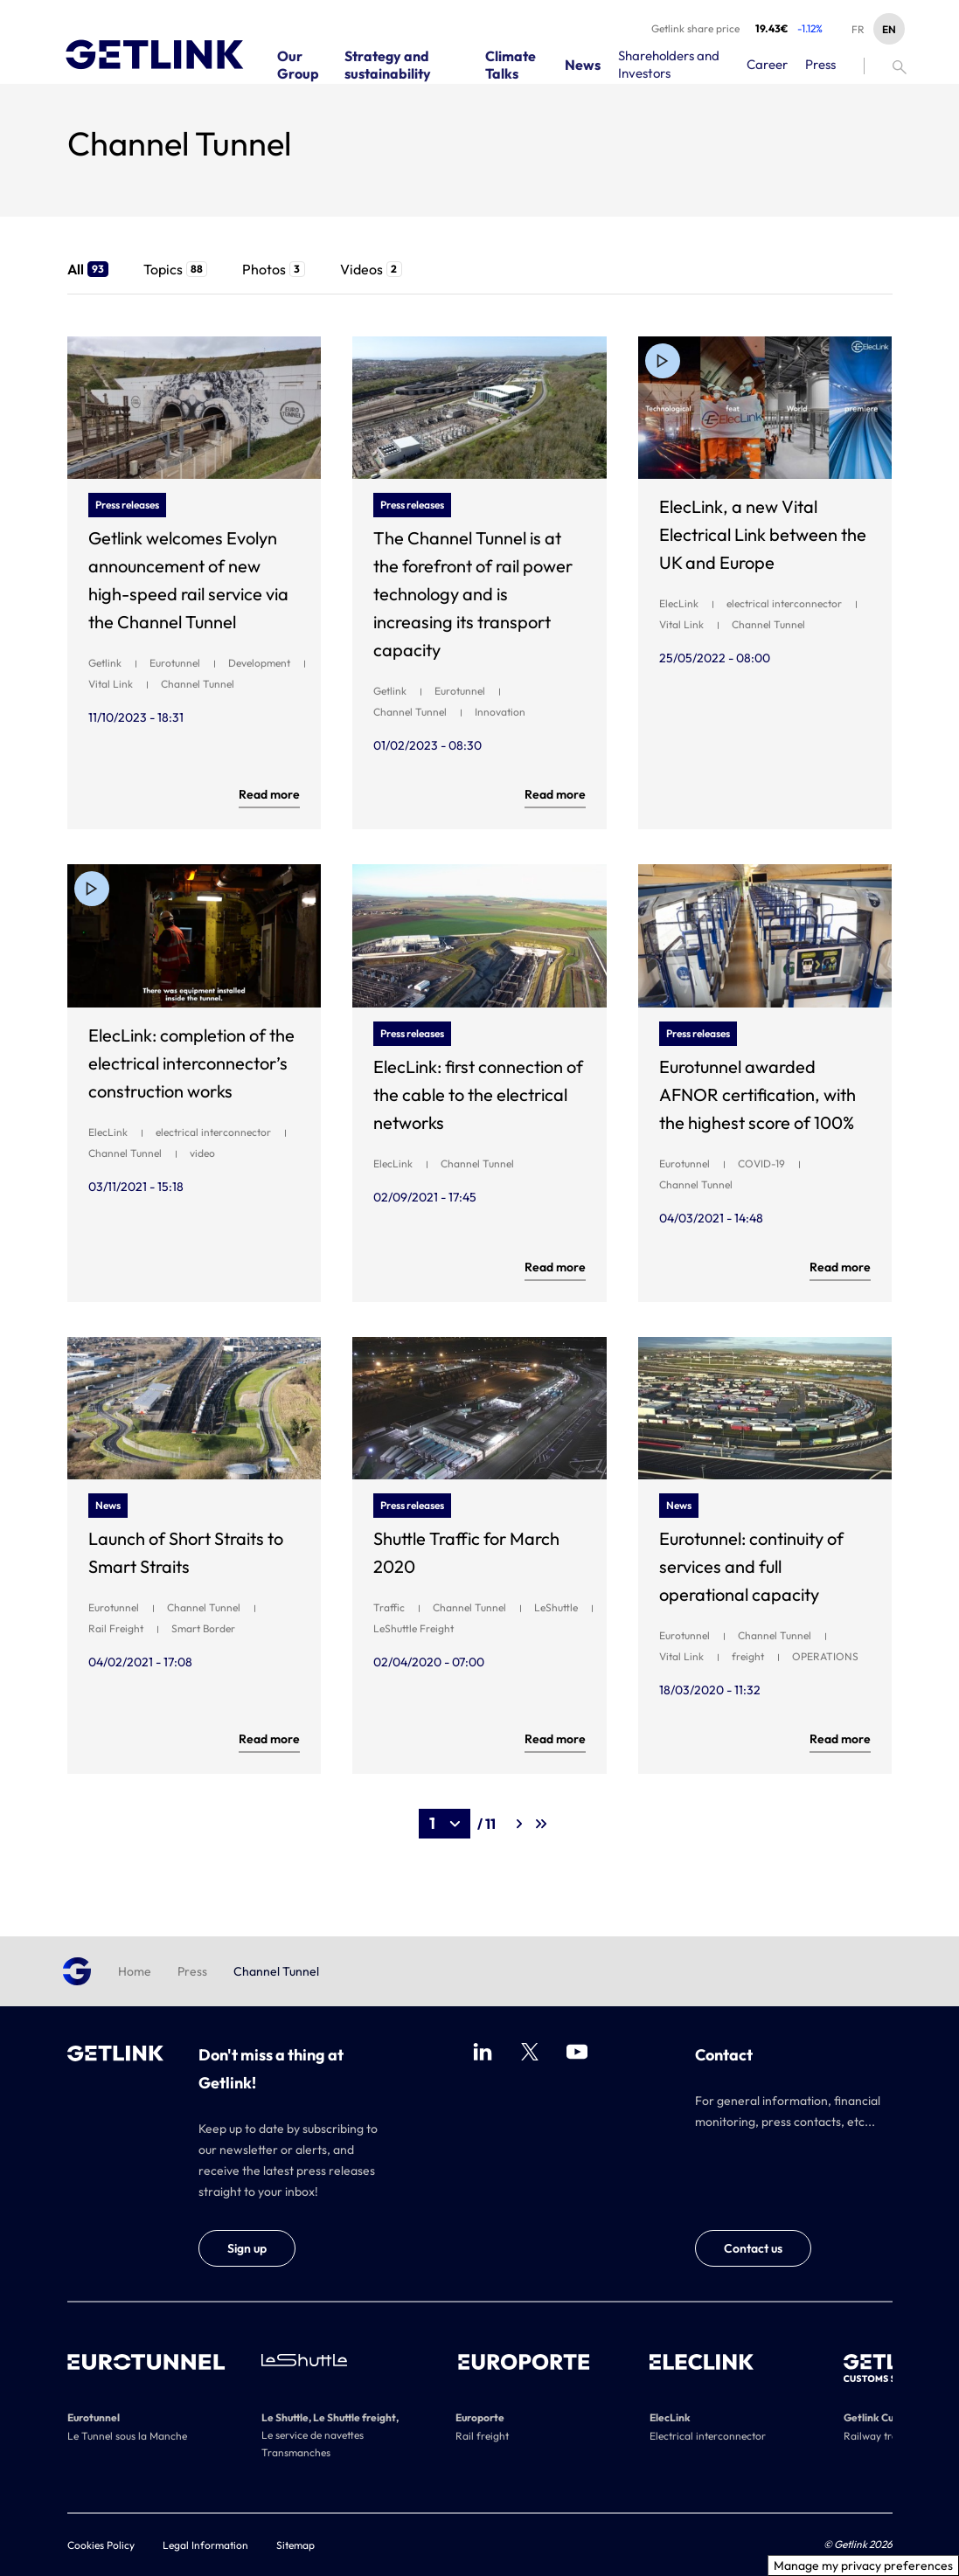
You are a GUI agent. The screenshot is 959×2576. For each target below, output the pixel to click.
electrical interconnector (784, 603)
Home (134, 1971)
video (202, 1153)
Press (192, 1971)
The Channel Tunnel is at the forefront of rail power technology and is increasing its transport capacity (473, 594)
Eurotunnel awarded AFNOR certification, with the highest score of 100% (757, 1094)
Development (259, 662)
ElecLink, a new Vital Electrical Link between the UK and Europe (762, 534)
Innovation (500, 711)
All (87, 269)
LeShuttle (556, 1607)
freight (748, 1656)
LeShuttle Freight (413, 1628)
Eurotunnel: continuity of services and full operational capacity (751, 1566)
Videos (371, 269)
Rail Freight (115, 1628)
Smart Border (203, 1628)
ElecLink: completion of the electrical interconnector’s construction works (191, 1063)
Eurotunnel (174, 662)
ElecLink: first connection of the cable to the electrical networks (478, 1094)
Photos (273, 269)
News (108, 1505)
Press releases (127, 504)
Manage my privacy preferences (863, 2565)
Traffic (389, 1607)
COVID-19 (761, 1163)
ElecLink (678, 603)
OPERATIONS (825, 1656)
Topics (175, 269)
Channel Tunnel (197, 683)
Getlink (105, 662)
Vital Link (110, 683)
